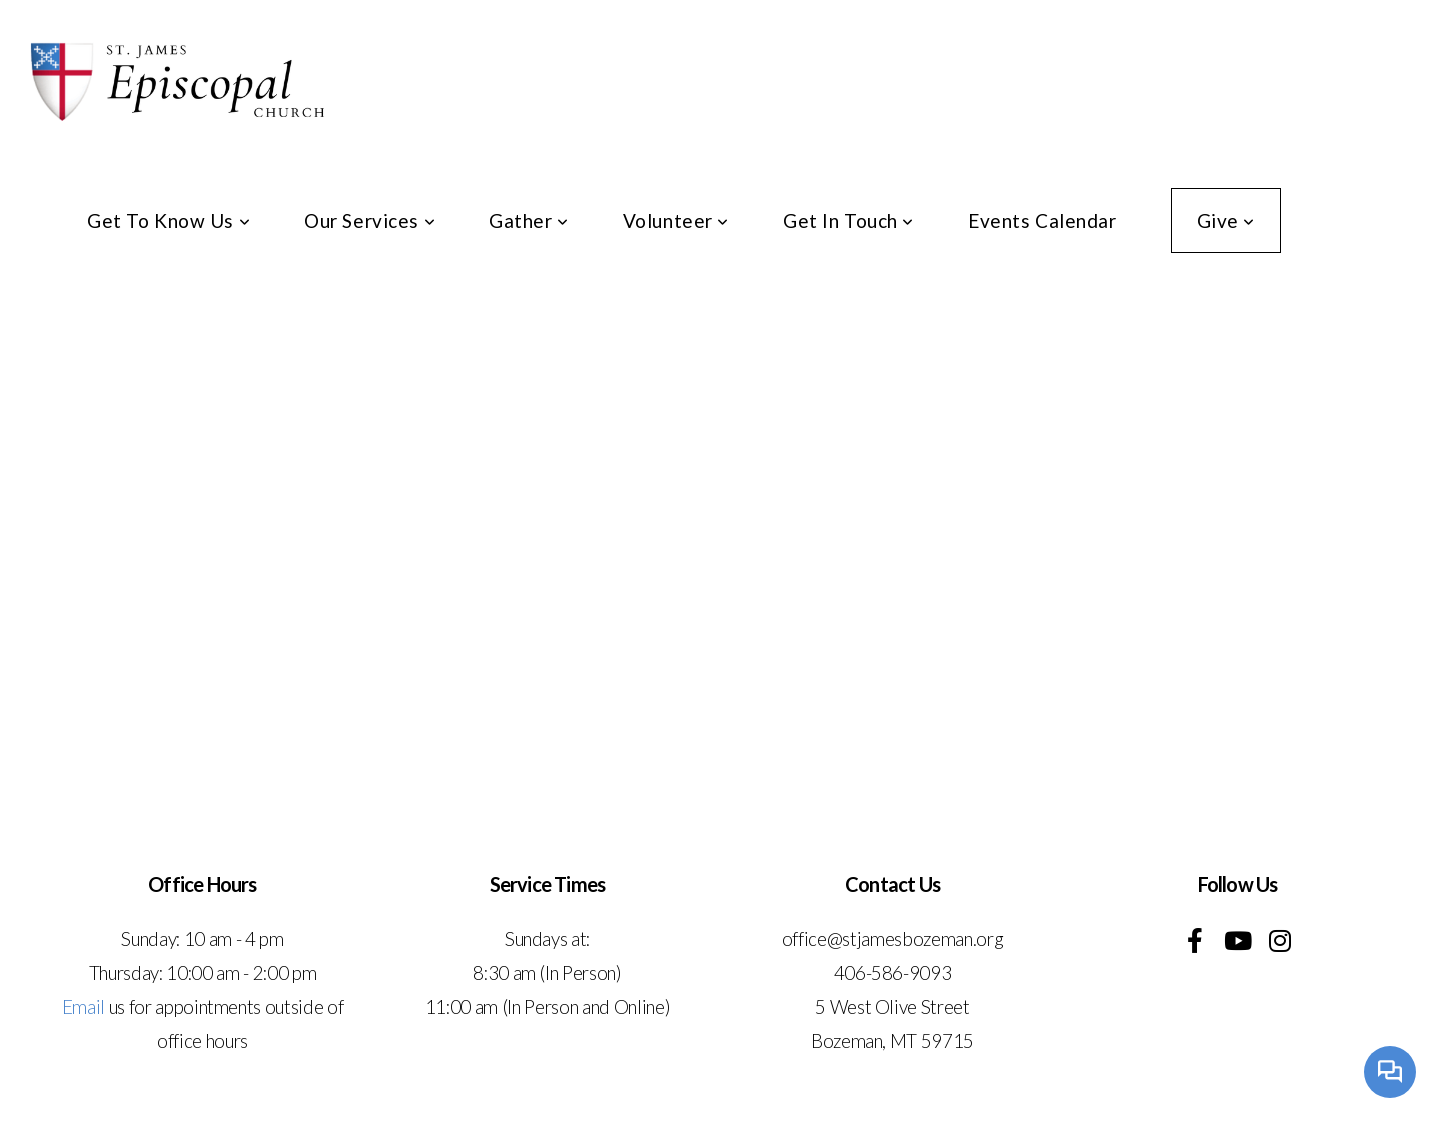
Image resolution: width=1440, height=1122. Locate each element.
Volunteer (676, 220)
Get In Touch (848, 220)
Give (1226, 220)
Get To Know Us (168, 220)
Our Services (369, 220)
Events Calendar (1042, 220)
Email (83, 1007)
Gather (529, 220)
